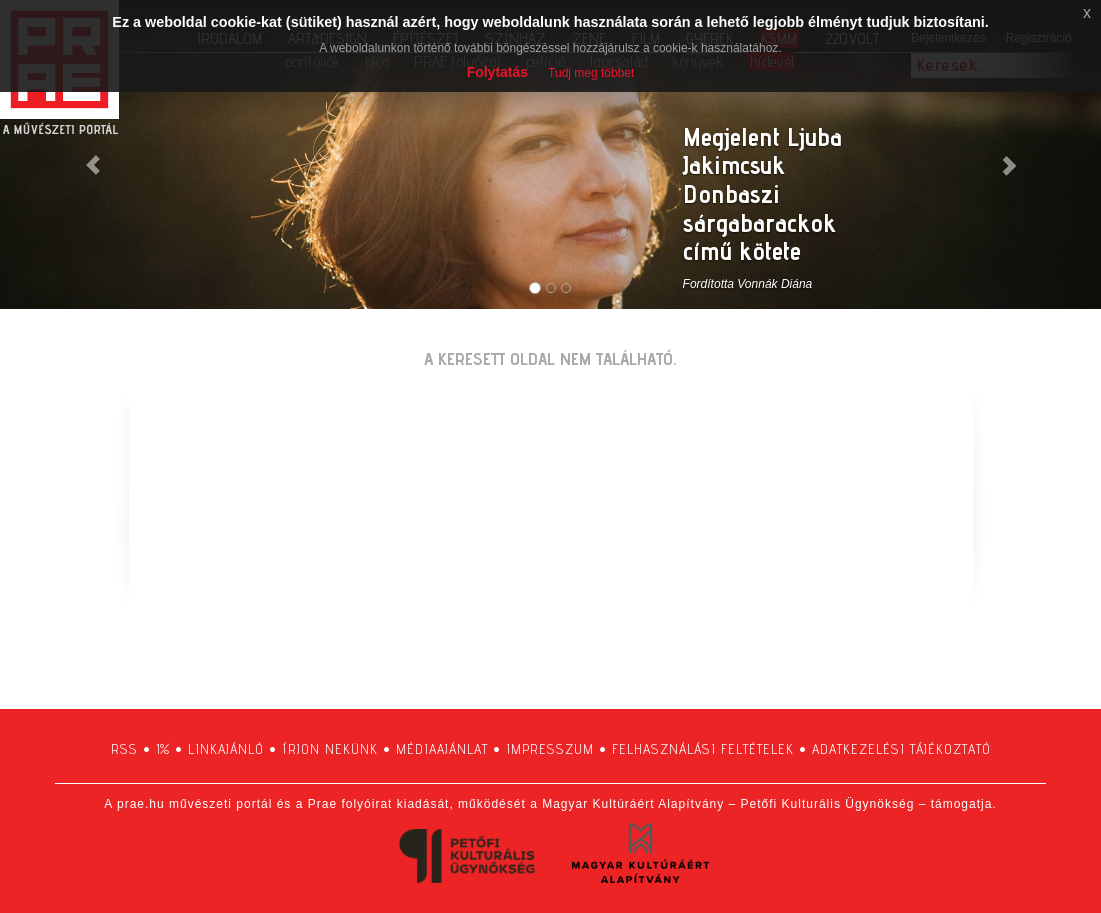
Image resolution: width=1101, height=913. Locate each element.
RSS (124, 749)
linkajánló (226, 749)
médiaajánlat (442, 749)
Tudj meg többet (591, 73)
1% (163, 749)
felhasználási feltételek (703, 749)
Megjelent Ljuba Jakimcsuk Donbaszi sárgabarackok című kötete (762, 193)
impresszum (550, 749)
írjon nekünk (330, 749)
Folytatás (497, 72)
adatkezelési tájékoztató (901, 749)
